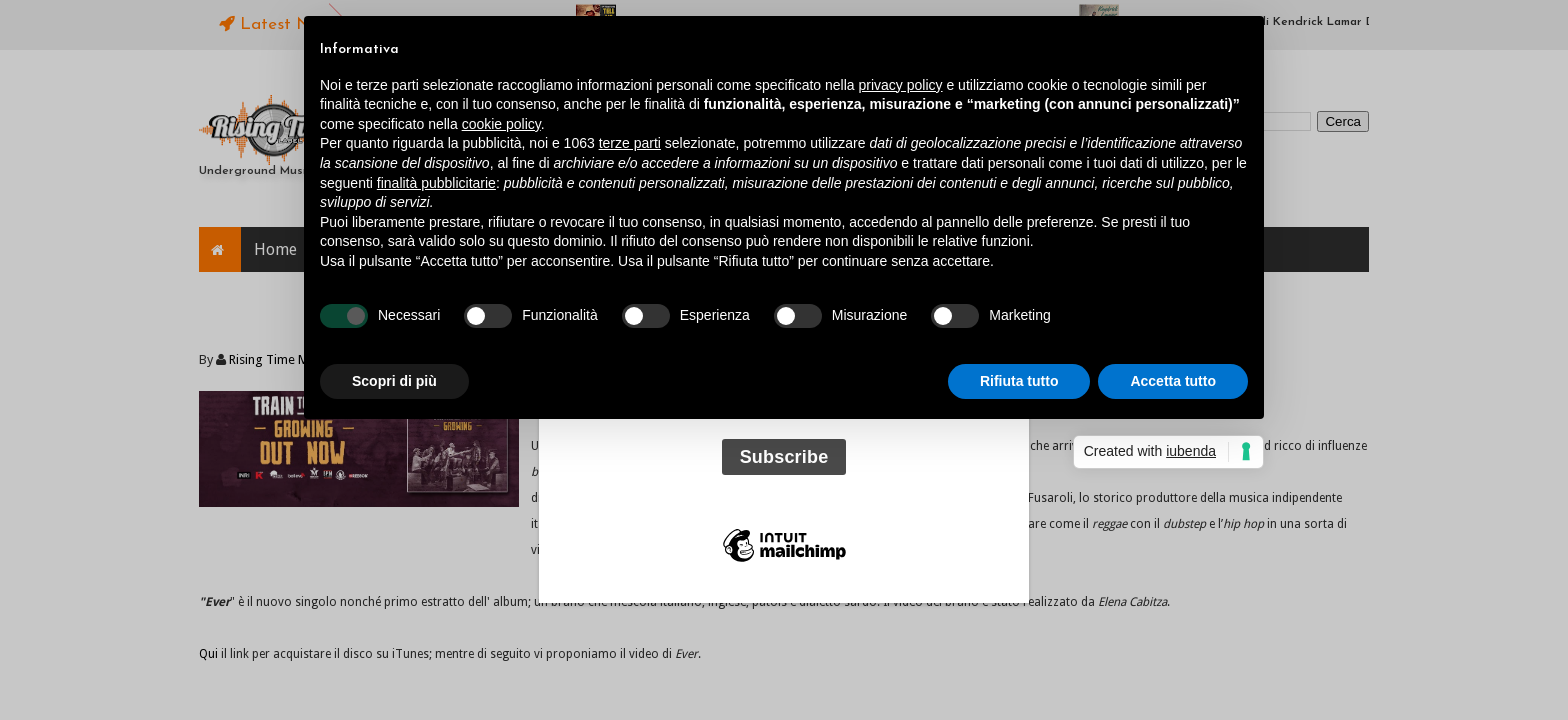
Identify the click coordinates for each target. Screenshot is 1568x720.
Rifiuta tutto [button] (1019, 381)
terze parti (630, 143)
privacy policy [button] (901, 85)
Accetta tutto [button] (1173, 381)
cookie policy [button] (501, 124)
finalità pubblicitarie (436, 183)
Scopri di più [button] (394, 381)
